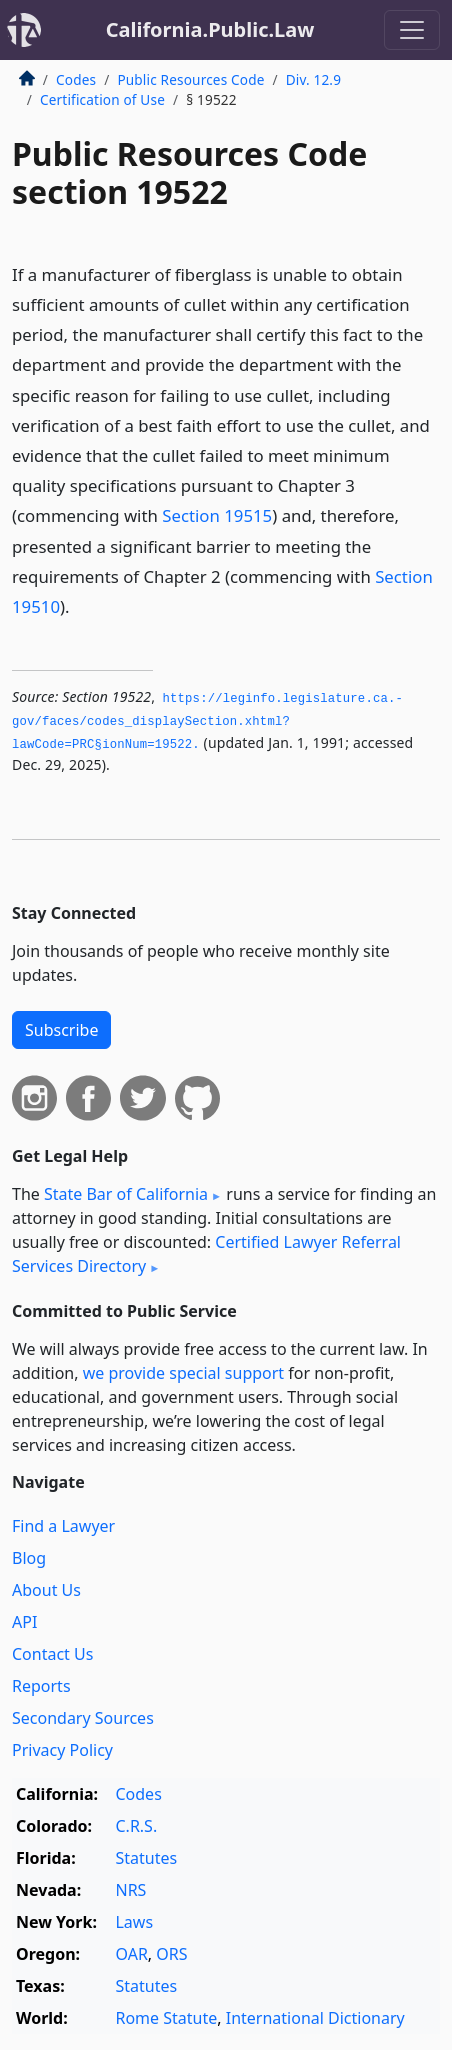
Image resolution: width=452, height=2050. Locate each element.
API (24, 1622)
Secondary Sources (83, 1718)
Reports (41, 1686)
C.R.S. (136, 1826)
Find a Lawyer (63, 1526)
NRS (130, 1890)
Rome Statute (166, 2018)
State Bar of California (126, 1194)
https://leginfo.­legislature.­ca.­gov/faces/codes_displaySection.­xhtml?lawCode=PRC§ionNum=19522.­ (207, 721)
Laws (134, 1922)
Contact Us (52, 1654)
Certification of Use (102, 99)
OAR (131, 1954)
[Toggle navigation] (412, 30)
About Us (46, 1590)
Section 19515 (217, 515)
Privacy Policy (62, 1750)
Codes (76, 79)
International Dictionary (315, 2018)
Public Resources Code (190, 79)
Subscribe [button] (61, 1030)
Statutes (146, 1858)
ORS (171, 1954)
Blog (29, 1558)
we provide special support (183, 1373)
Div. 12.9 (313, 79)
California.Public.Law (210, 29)
